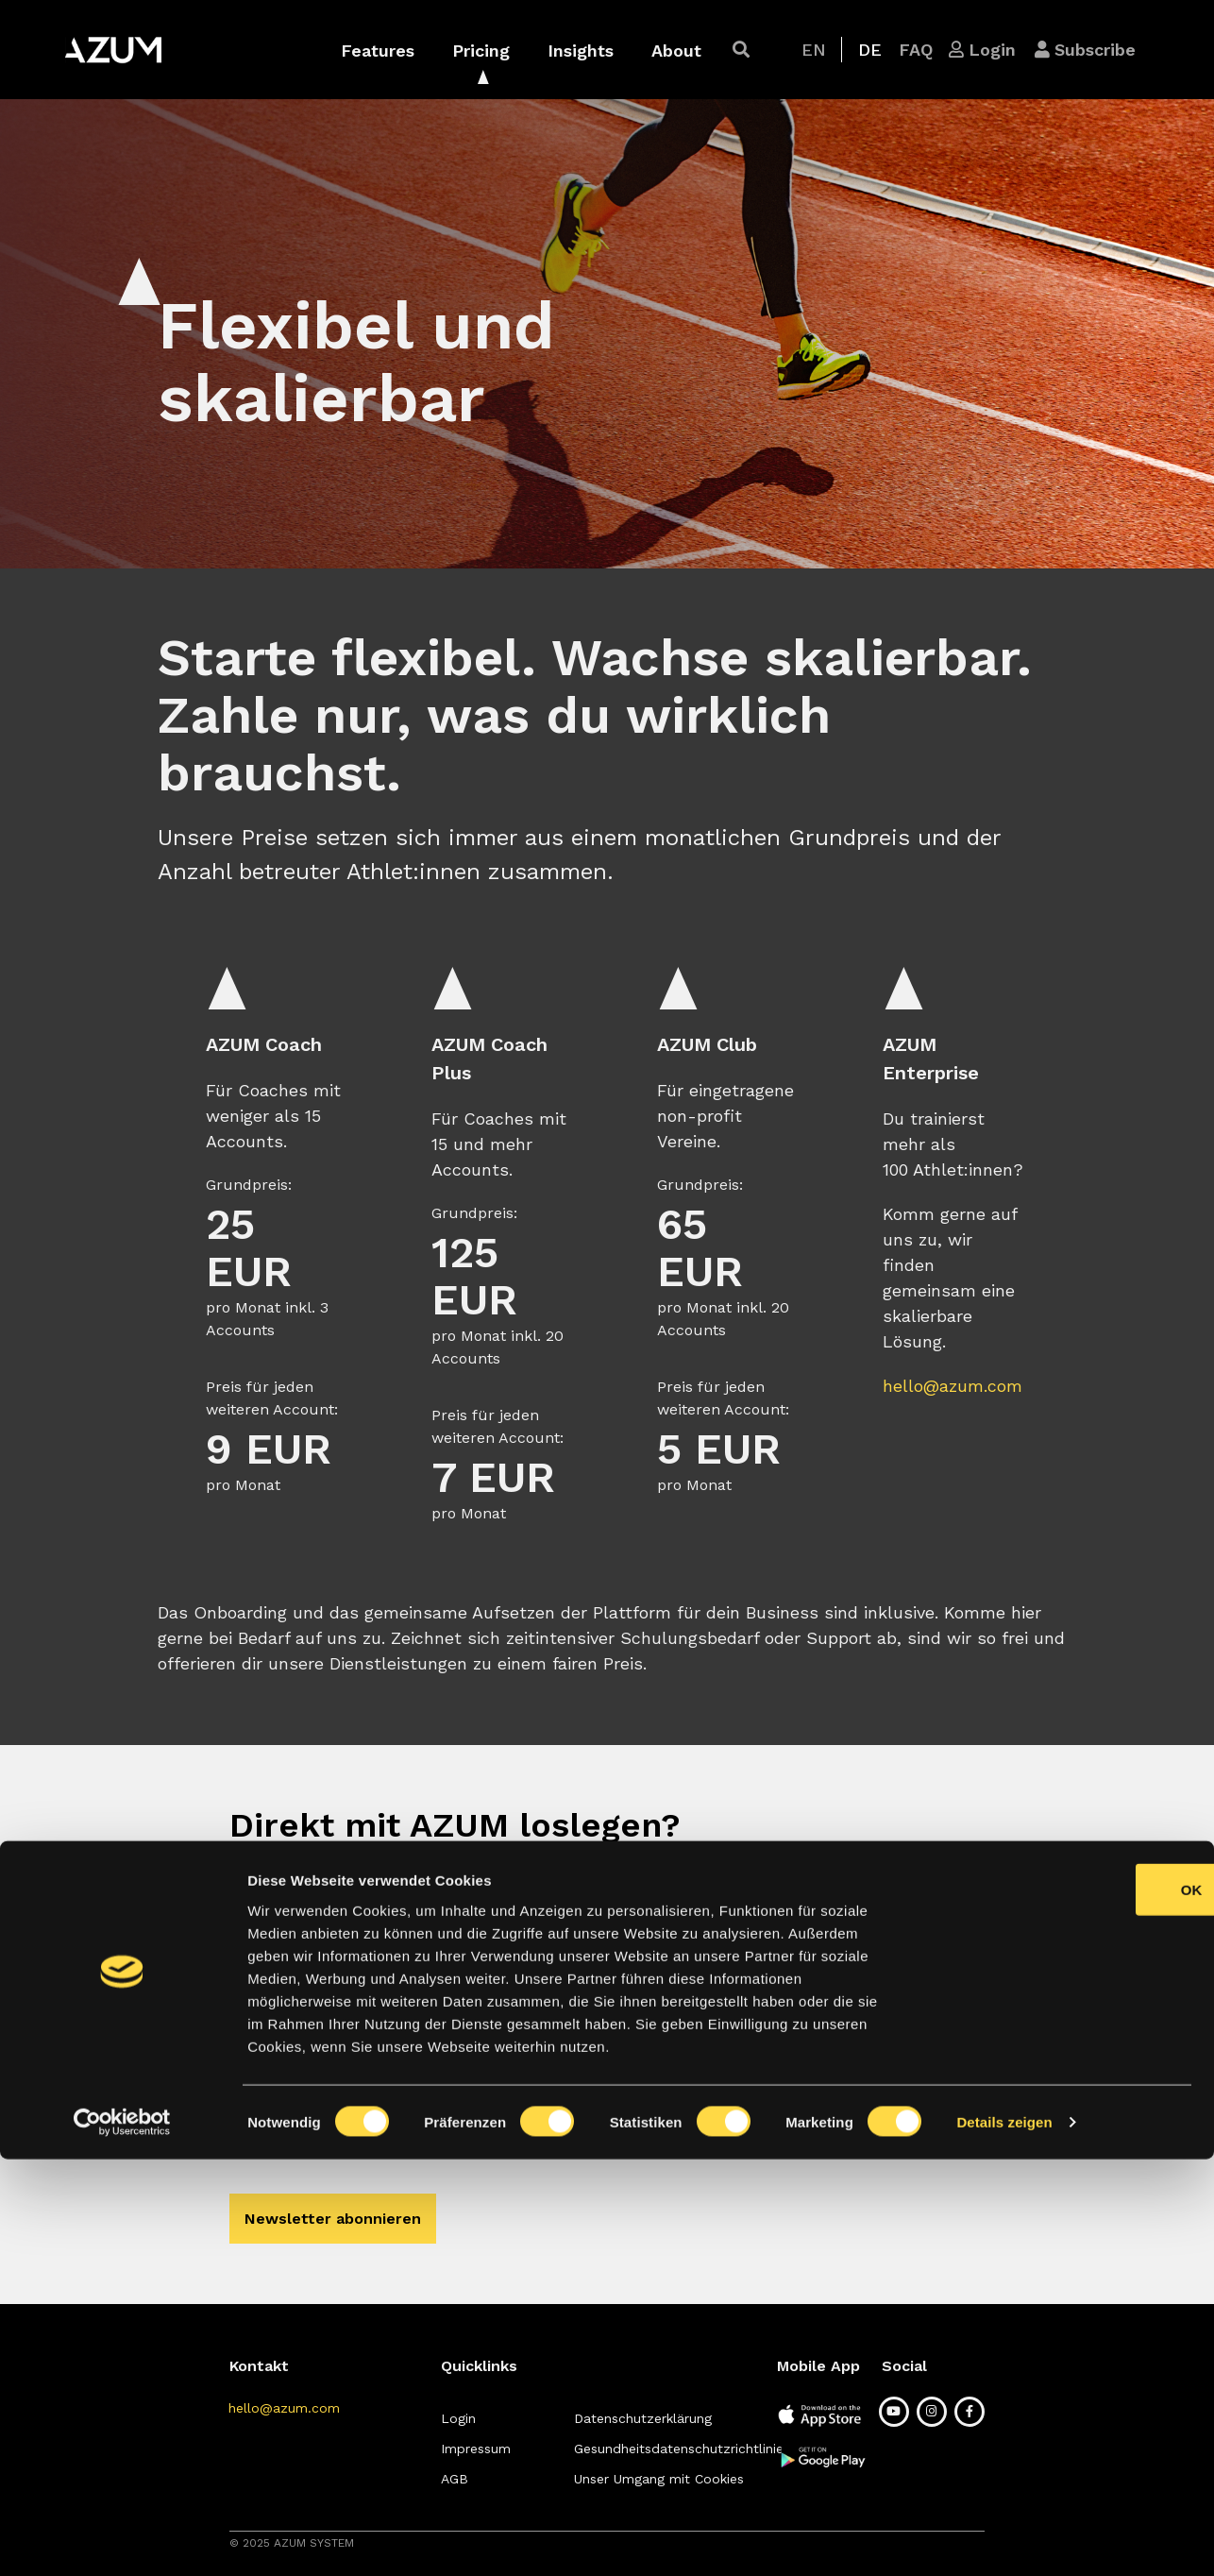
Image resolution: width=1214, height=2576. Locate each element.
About (676, 50)
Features (377, 50)
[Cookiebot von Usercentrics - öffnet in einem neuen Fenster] (122, 2539)
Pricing (481, 50)
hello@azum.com (952, 1386)
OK (1057, 2306)
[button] (741, 49)
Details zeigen (1004, 2539)
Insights (581, 50)
